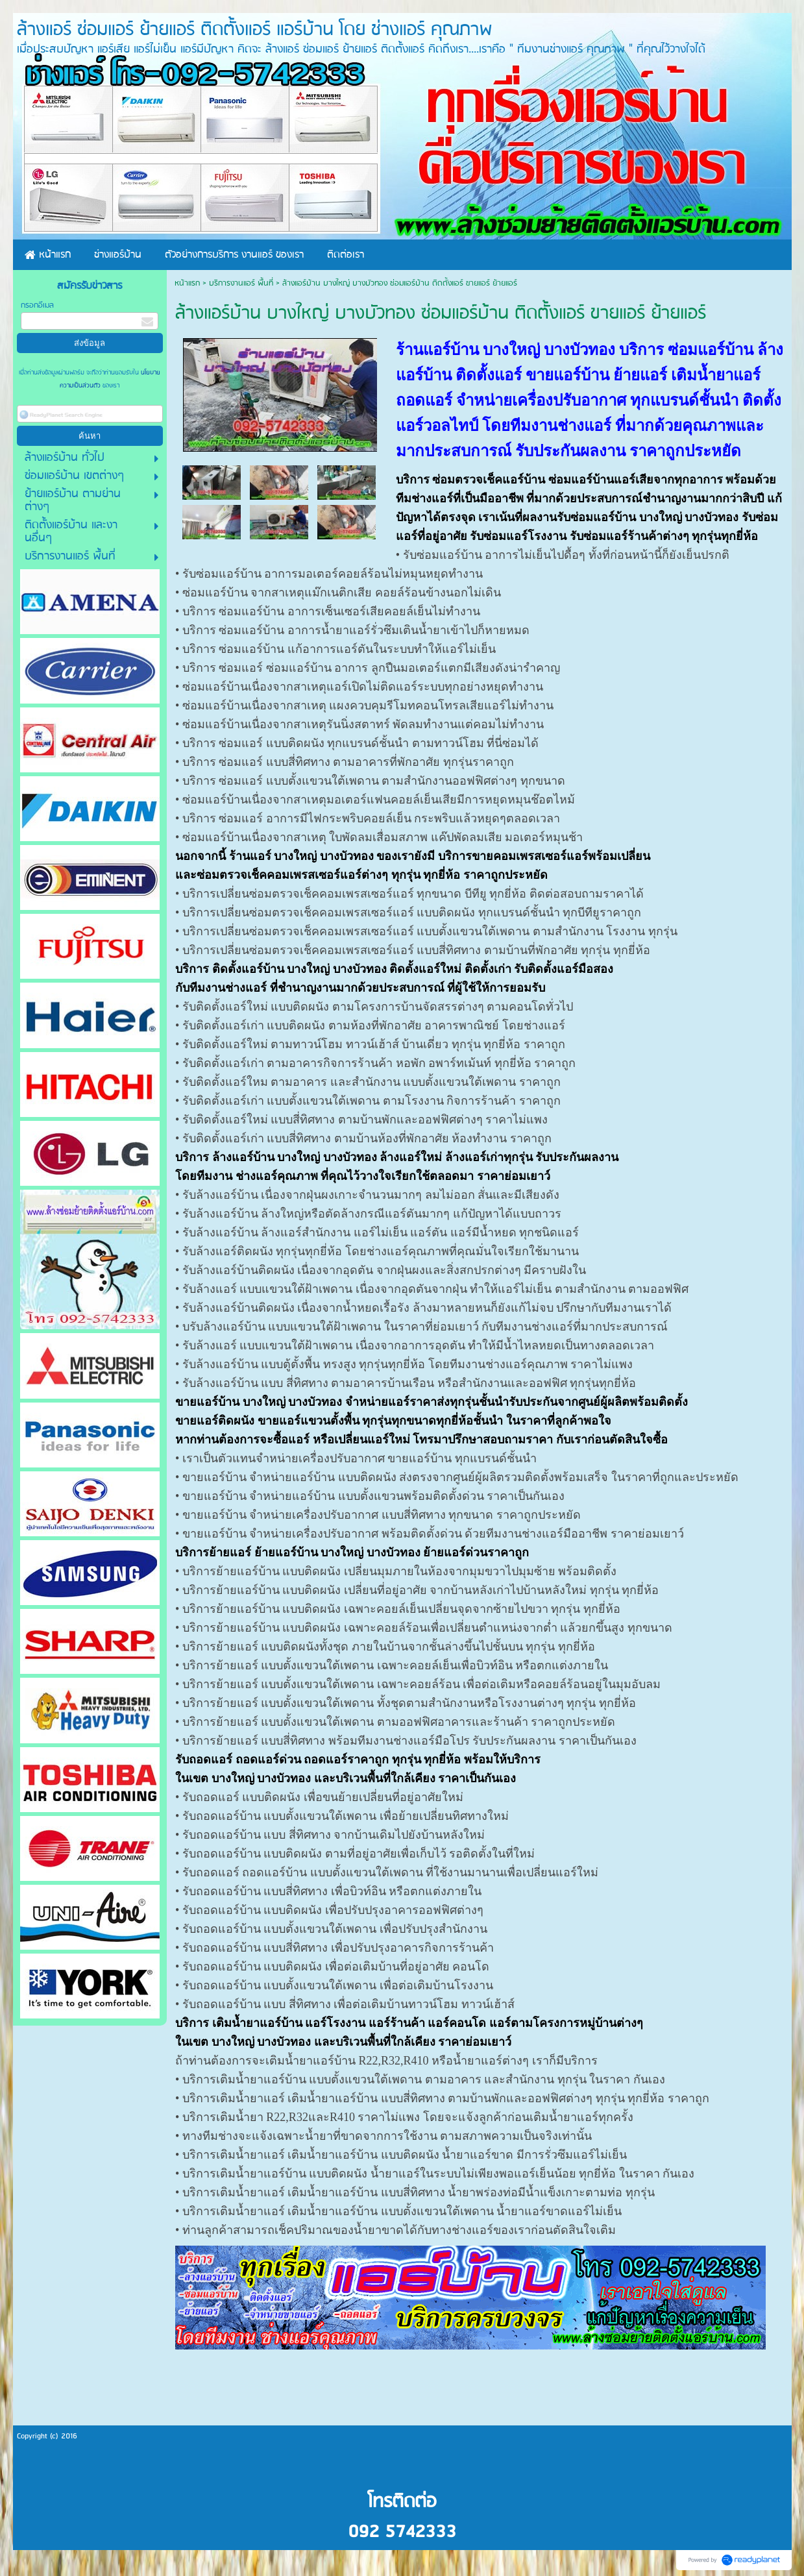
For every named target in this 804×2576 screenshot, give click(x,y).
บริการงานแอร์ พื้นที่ (241, 283)
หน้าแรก (187, 283)
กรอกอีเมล (37, 305)
